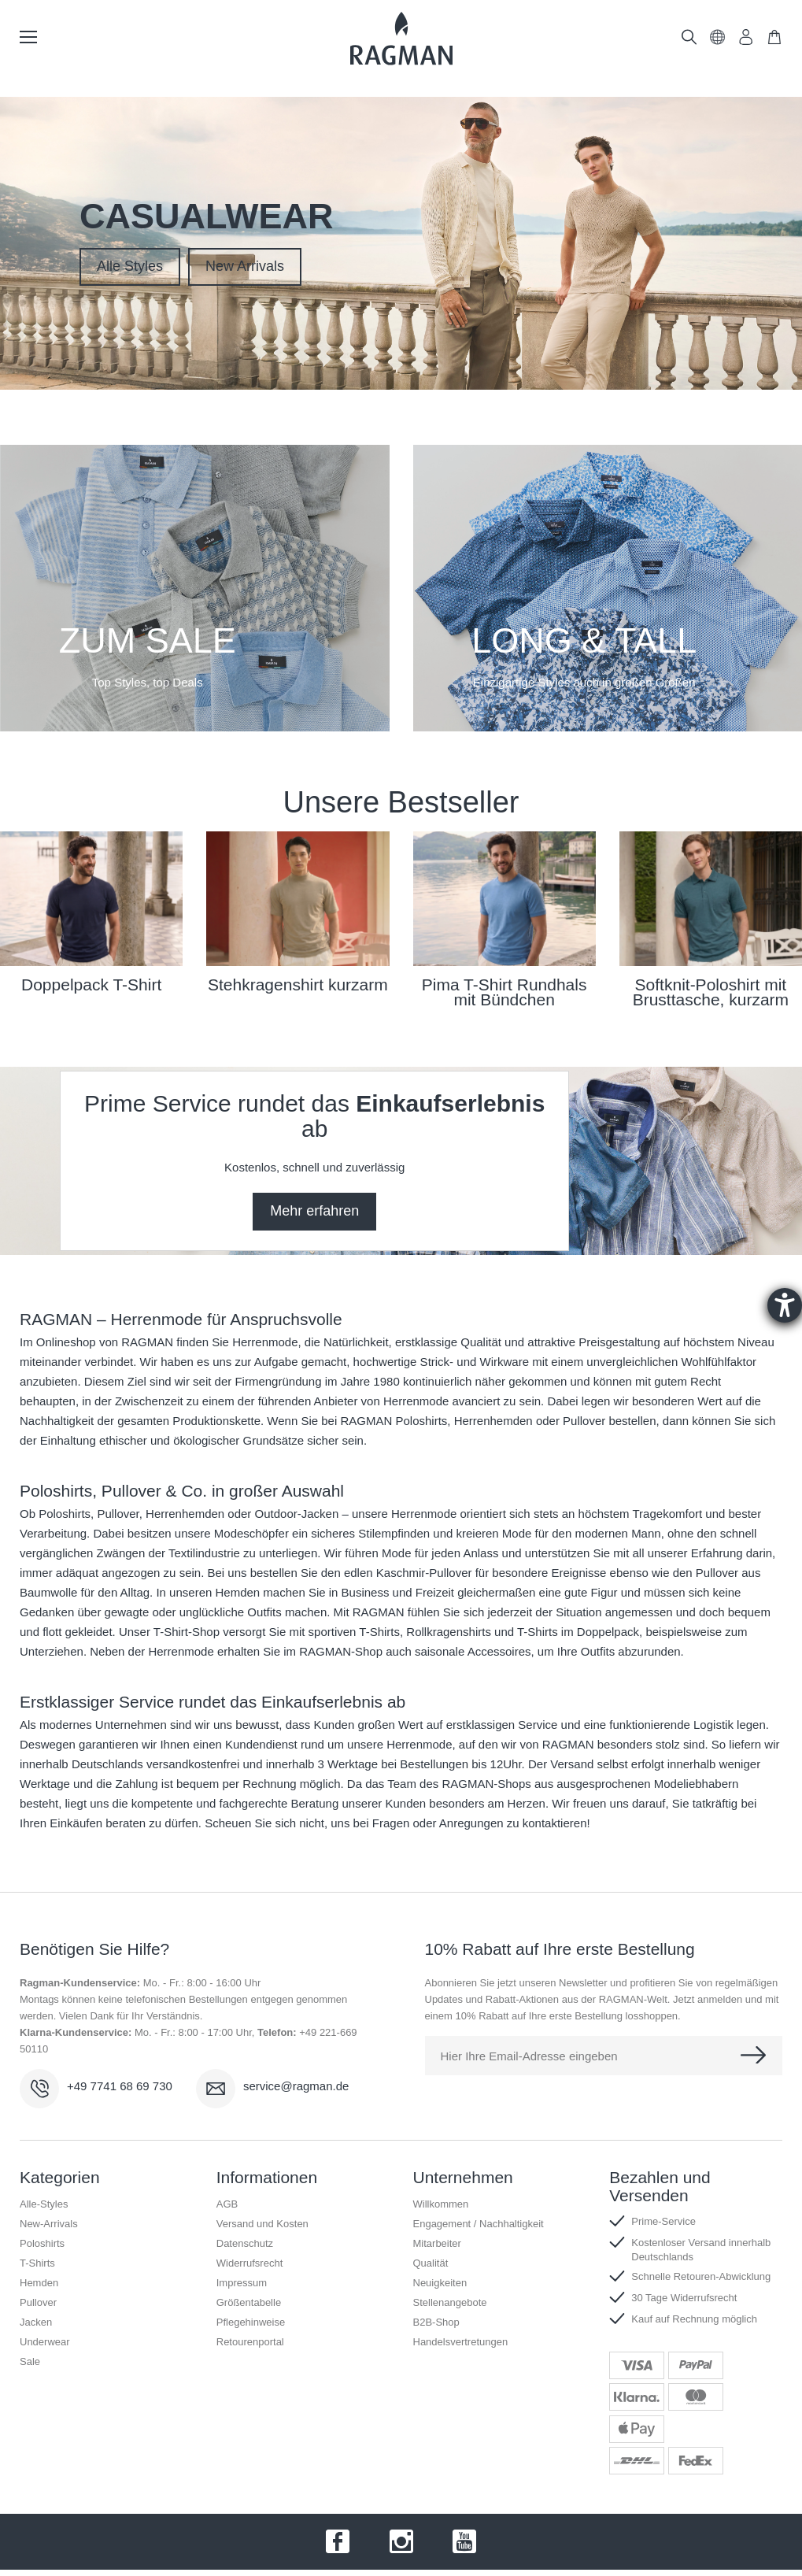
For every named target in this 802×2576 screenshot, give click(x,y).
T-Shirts (37, 2263)
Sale (30, 2361)
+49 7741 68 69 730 (119, 2086)
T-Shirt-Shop (186, 1631)
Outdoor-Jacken (297, 1513)
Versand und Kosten (262, 2224)
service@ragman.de (296, 2086)
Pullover (118, 1513)
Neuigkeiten (440, 2283)
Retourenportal (250, 2342)
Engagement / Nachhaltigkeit (478, 2224)
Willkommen (441, 2204)
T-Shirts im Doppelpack (578, 1631)
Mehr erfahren (314, 1211)
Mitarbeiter (437, 2243)
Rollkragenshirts (448, 1631)
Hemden (238, 1592)
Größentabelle (248, 2302)
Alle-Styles (44, 2204)
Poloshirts (65, 1513)
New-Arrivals (49, 2224)
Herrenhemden (185, 1513)
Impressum (241, 2283)
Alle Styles (130, 266)
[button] (718, 40)
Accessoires (499, 1651)
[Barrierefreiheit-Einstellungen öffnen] (784, 1305)
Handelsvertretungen (460, 2342)
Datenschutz (244, 2243)
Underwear (45, 2342)
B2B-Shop (436, 2322)
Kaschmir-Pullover (424, 1572)
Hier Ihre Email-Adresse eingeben (529, 2056)
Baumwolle (48, 1592)
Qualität (431, 2263)
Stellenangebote (450, 2302)
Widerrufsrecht (249, 2263)
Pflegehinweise (250, 2322)
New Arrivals (244, 266)
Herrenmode (265, 1342)
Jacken (36, 2322)
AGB (227, 2204)
